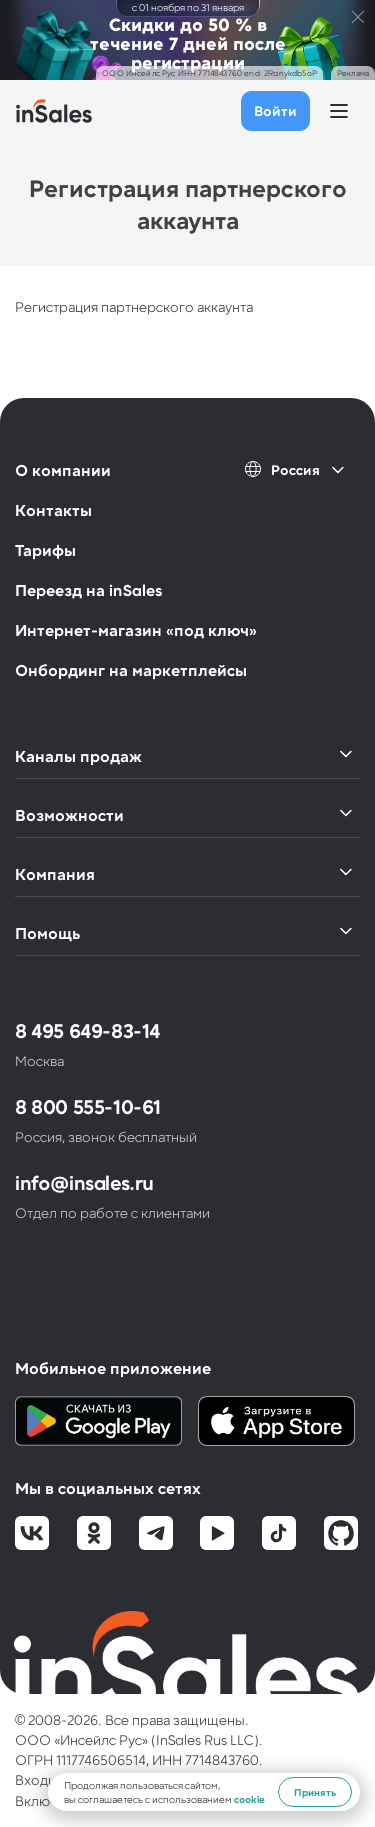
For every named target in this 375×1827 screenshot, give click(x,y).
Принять (315, 1792)
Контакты (53, 509)
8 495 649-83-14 (87, 1030)
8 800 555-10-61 (88, 1106)
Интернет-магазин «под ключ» (136, 629)
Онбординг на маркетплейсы (131, 669)
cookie (249, 1799)
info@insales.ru (84, 1182)
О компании (63, 469)
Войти (275, 110)
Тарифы (45, 549)
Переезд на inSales (88, 589)
